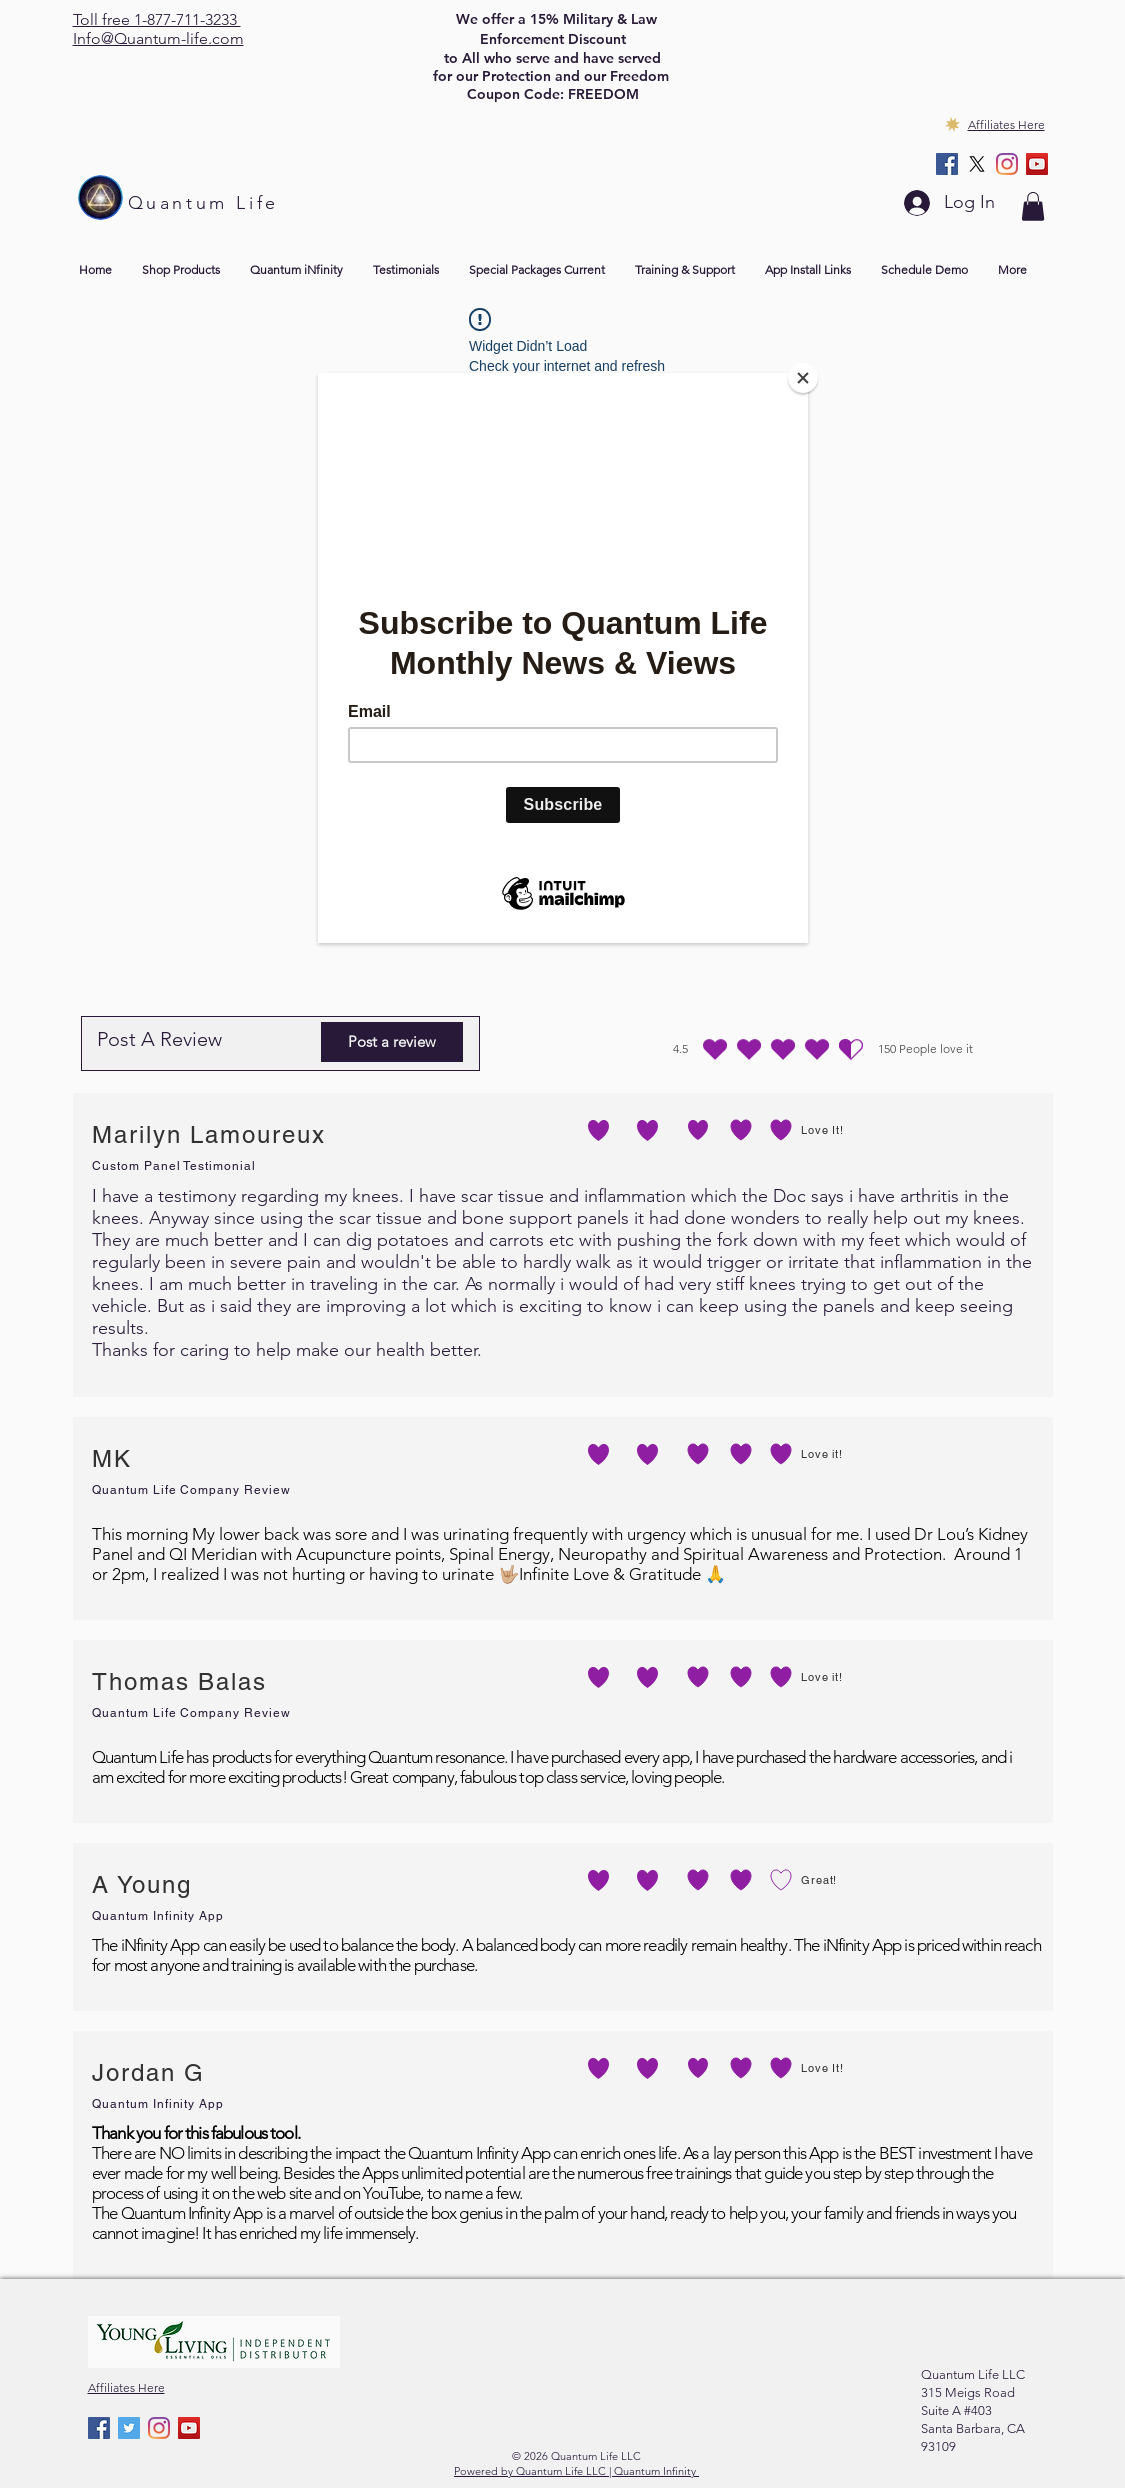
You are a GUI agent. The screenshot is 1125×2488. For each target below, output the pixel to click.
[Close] (803, 378)
